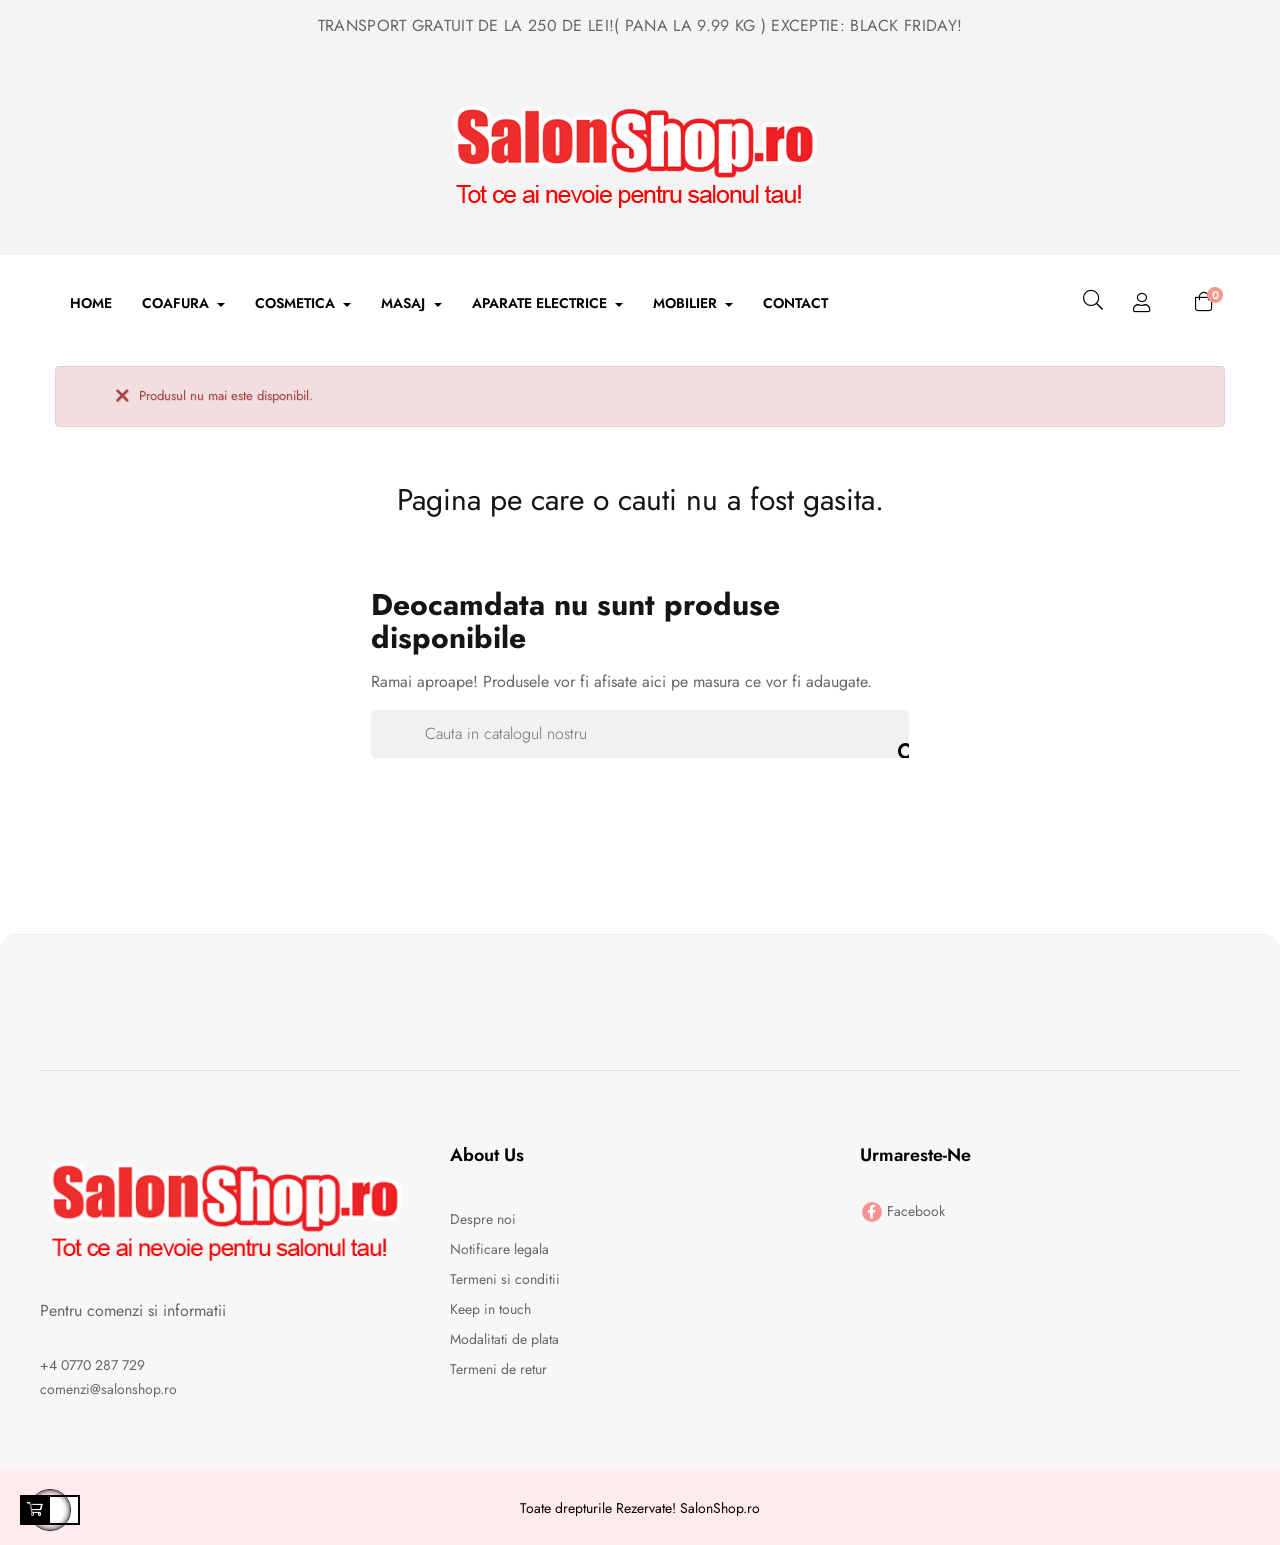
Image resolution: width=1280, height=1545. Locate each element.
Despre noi (483, 1219)
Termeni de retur (498, 1369)
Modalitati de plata (504, 1339)
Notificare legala (499, 1249)
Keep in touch (490, 1309)
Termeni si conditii (505, 1279)
